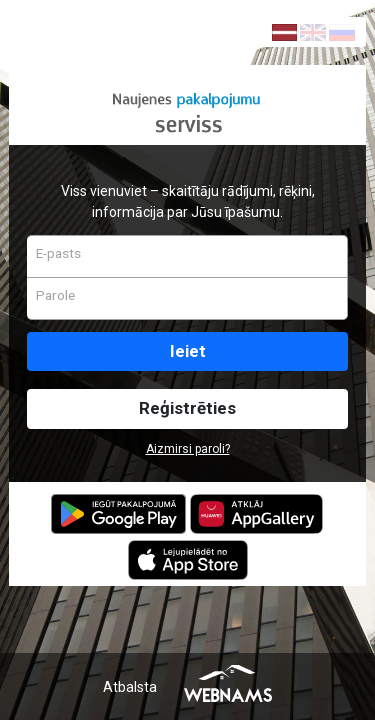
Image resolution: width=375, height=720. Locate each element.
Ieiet (188, 351)
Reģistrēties (187, 408)
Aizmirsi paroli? (188, 449)
